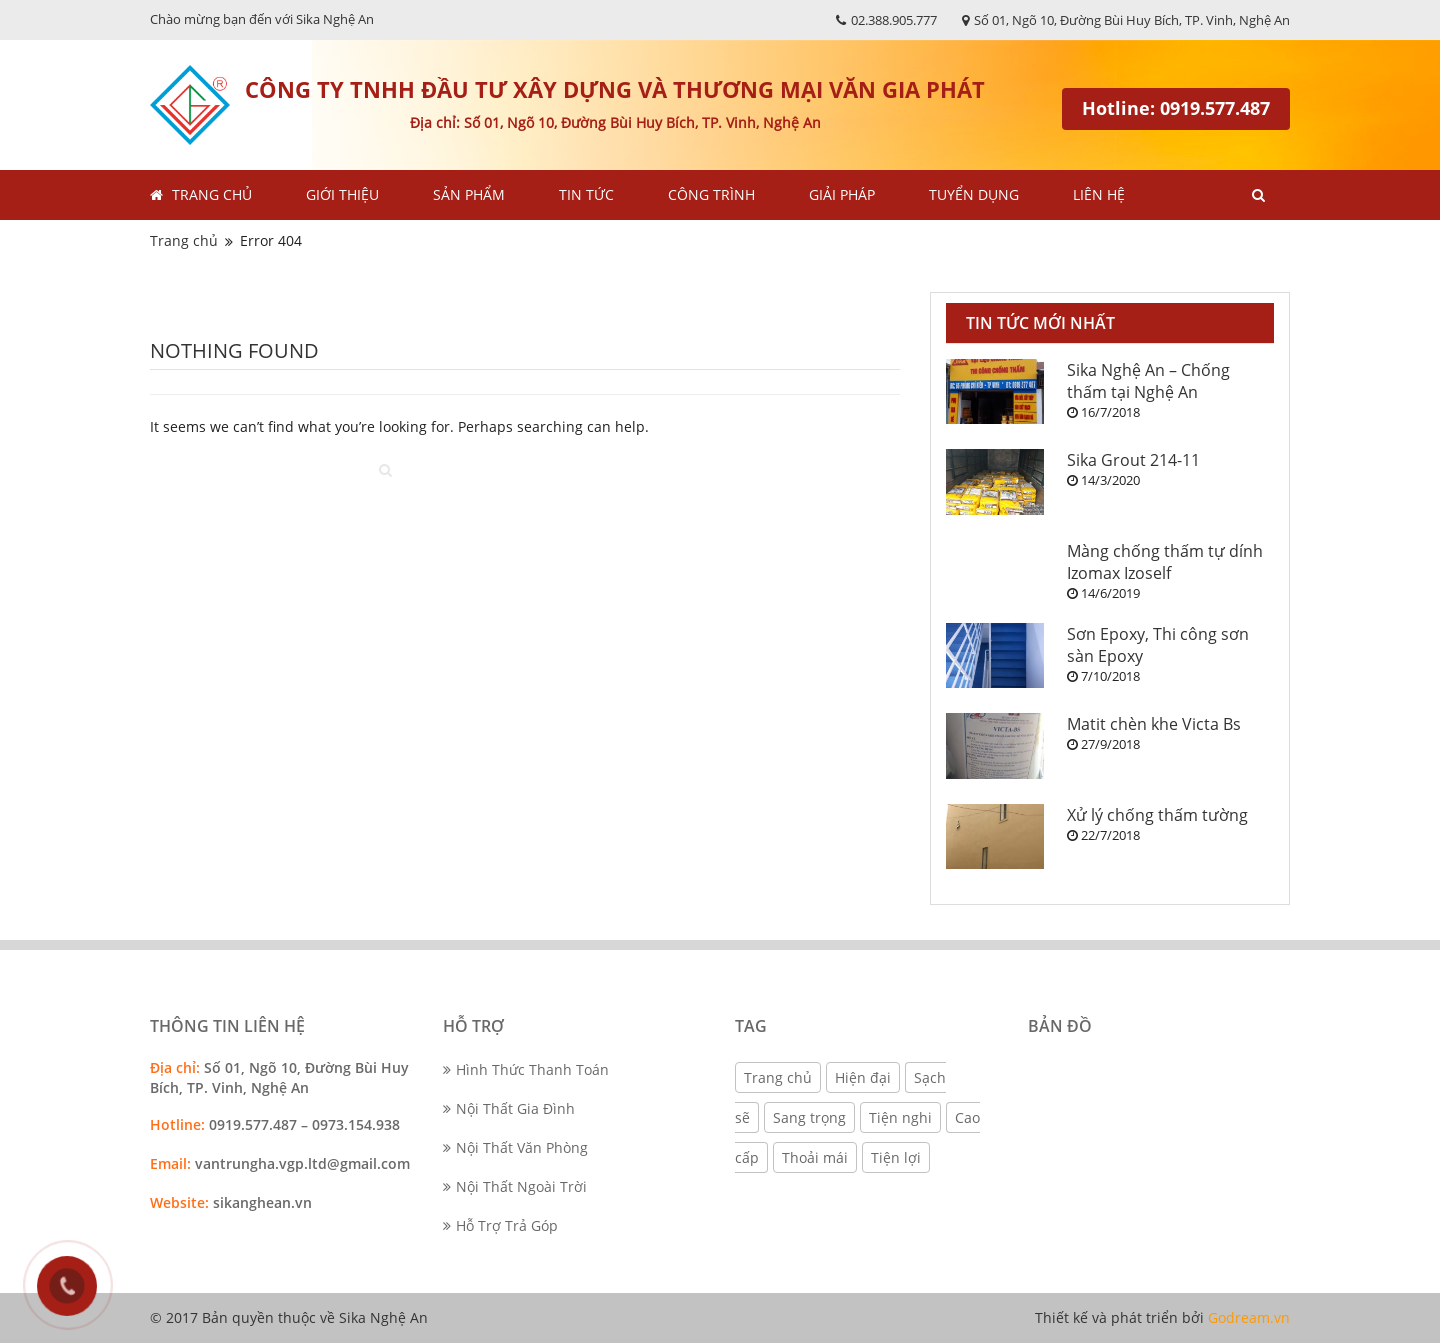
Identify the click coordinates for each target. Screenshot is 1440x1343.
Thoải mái (815, 1157)
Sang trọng (809, 1117)
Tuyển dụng (974, 194)
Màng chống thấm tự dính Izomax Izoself (1165, 562)
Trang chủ (212, 194)
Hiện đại (863, 1077)
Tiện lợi (896, 1157)
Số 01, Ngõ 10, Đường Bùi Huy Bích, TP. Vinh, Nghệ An (1126, 20)
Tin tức (586, 194)
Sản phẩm (469, 194)
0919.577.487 (253, 1124)
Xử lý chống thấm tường (1157, 815)
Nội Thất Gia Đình (509, 1108)
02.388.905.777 (886, 20)
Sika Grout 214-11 (1133, 460)
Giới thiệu (342, 194)
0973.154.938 (358, 1124)
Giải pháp (842, 194)
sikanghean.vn (262, 1202)
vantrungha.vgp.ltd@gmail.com (302, 1163)
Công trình (711, 194)
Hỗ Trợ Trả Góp (500, 1225)
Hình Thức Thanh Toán (526, 1069)
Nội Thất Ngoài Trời (515, 1186)
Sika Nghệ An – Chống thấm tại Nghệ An (1148, 381)
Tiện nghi (900, 1117)
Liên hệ (1099, 194)
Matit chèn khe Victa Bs (1154, 724)
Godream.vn (1249, 1317)
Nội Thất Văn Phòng (515, 1147)
